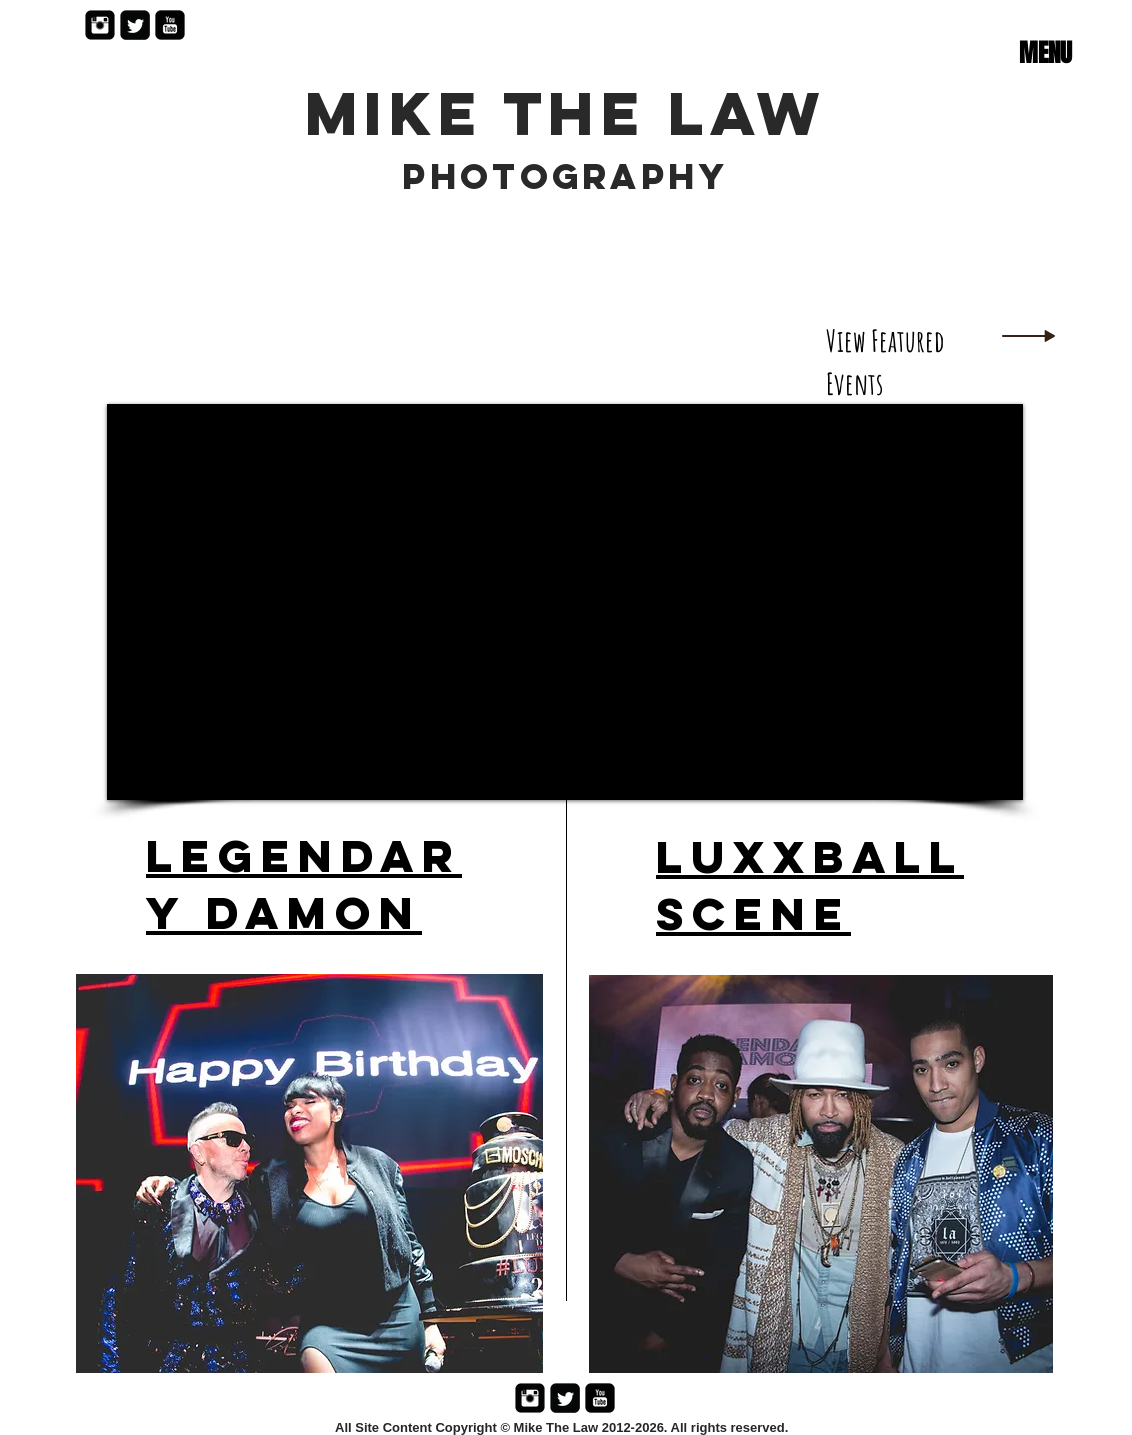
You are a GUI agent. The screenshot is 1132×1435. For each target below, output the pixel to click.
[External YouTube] (565, 602)
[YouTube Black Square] (170, 25)
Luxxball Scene (810, 885)
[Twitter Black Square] (135, 25)
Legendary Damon (304, 884)
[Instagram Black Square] (100, 25)
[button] (1045, 53)
